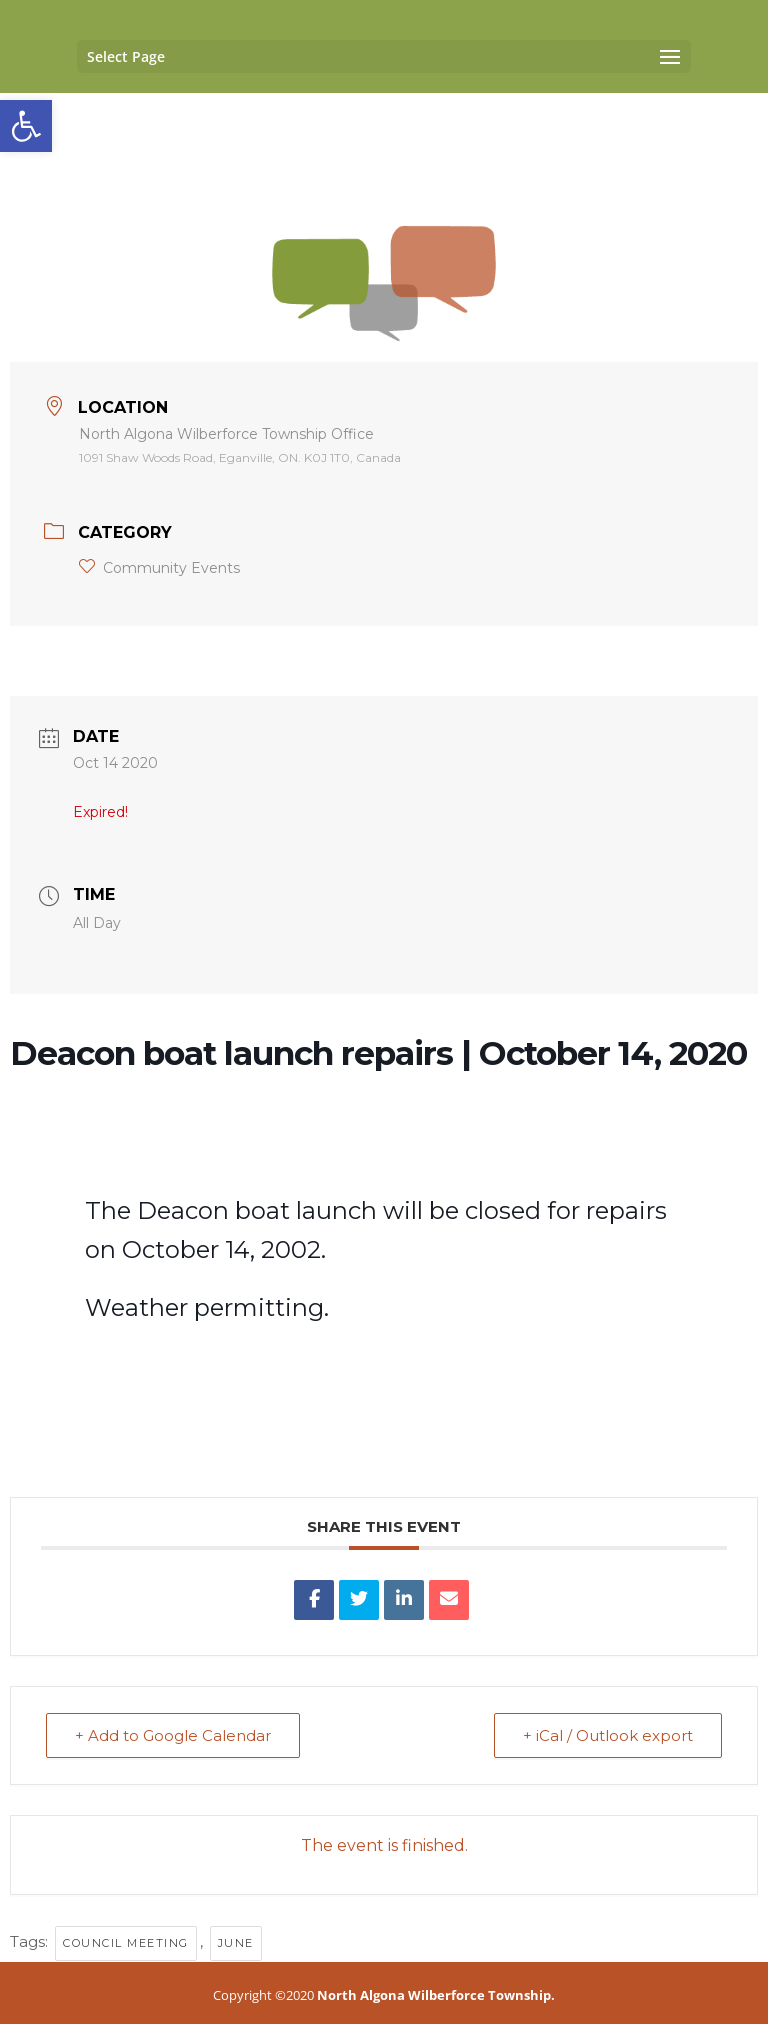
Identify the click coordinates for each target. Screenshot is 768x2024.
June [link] (236, 1943)
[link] (26, 126)
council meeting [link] (126, 1943)
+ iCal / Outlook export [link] (608, 1735)
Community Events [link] (159, 568)
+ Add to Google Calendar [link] (173, 1735)
